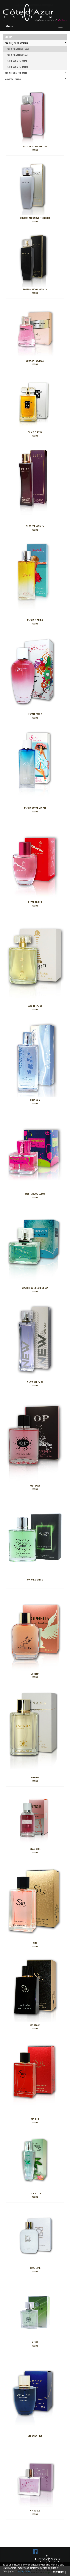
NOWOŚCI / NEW (35, 79)
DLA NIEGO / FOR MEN (35, 73)
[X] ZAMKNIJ (59, 2572)
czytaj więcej (24, 2571)
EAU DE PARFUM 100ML (18, 49)
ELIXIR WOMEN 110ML (17, 67)
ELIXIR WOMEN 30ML (17, 61)
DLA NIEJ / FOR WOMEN (35, 43)
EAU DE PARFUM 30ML (18, 55)
